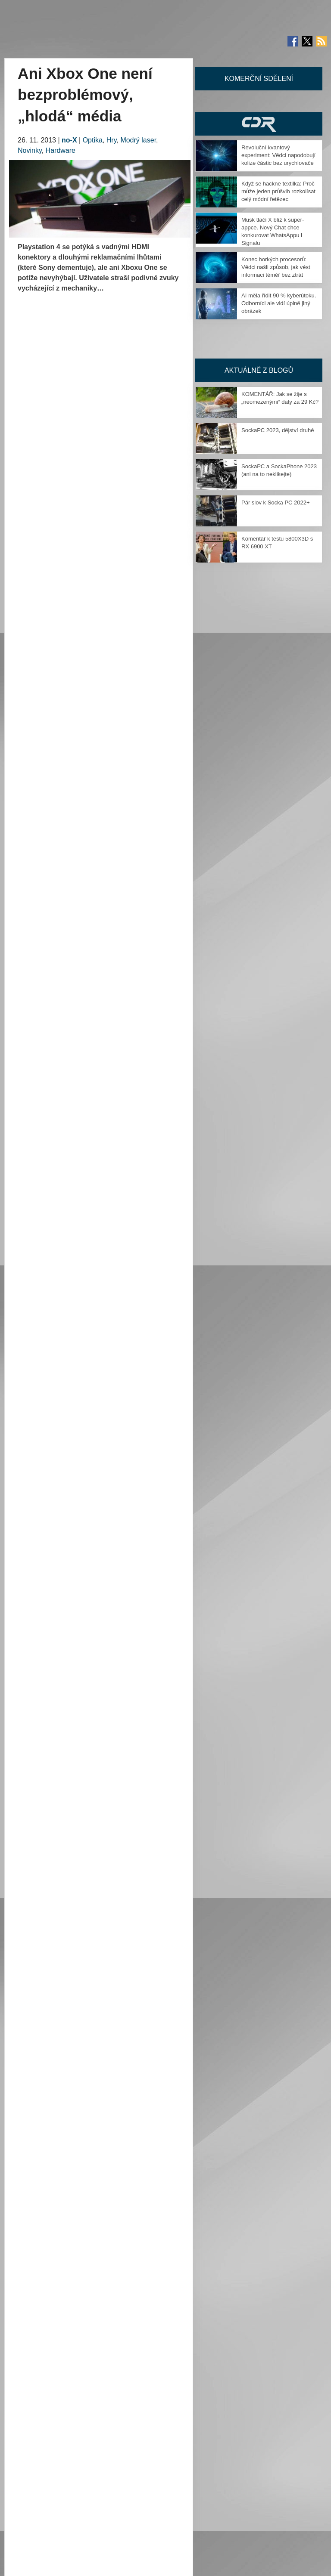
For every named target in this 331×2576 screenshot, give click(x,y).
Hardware (60, 150)
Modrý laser (138, 140)
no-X (69, 140)
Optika (93, 140)
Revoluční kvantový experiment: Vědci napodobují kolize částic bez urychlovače (278, 155)
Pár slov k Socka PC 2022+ (275, 502)
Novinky (30, 150)
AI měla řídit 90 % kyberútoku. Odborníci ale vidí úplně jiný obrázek (278, 303)
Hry (111, 140)
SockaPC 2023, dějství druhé (277, 430)
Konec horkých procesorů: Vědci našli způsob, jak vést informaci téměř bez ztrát (275, 267)
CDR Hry (258, 124)
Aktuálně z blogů (259, 370)
